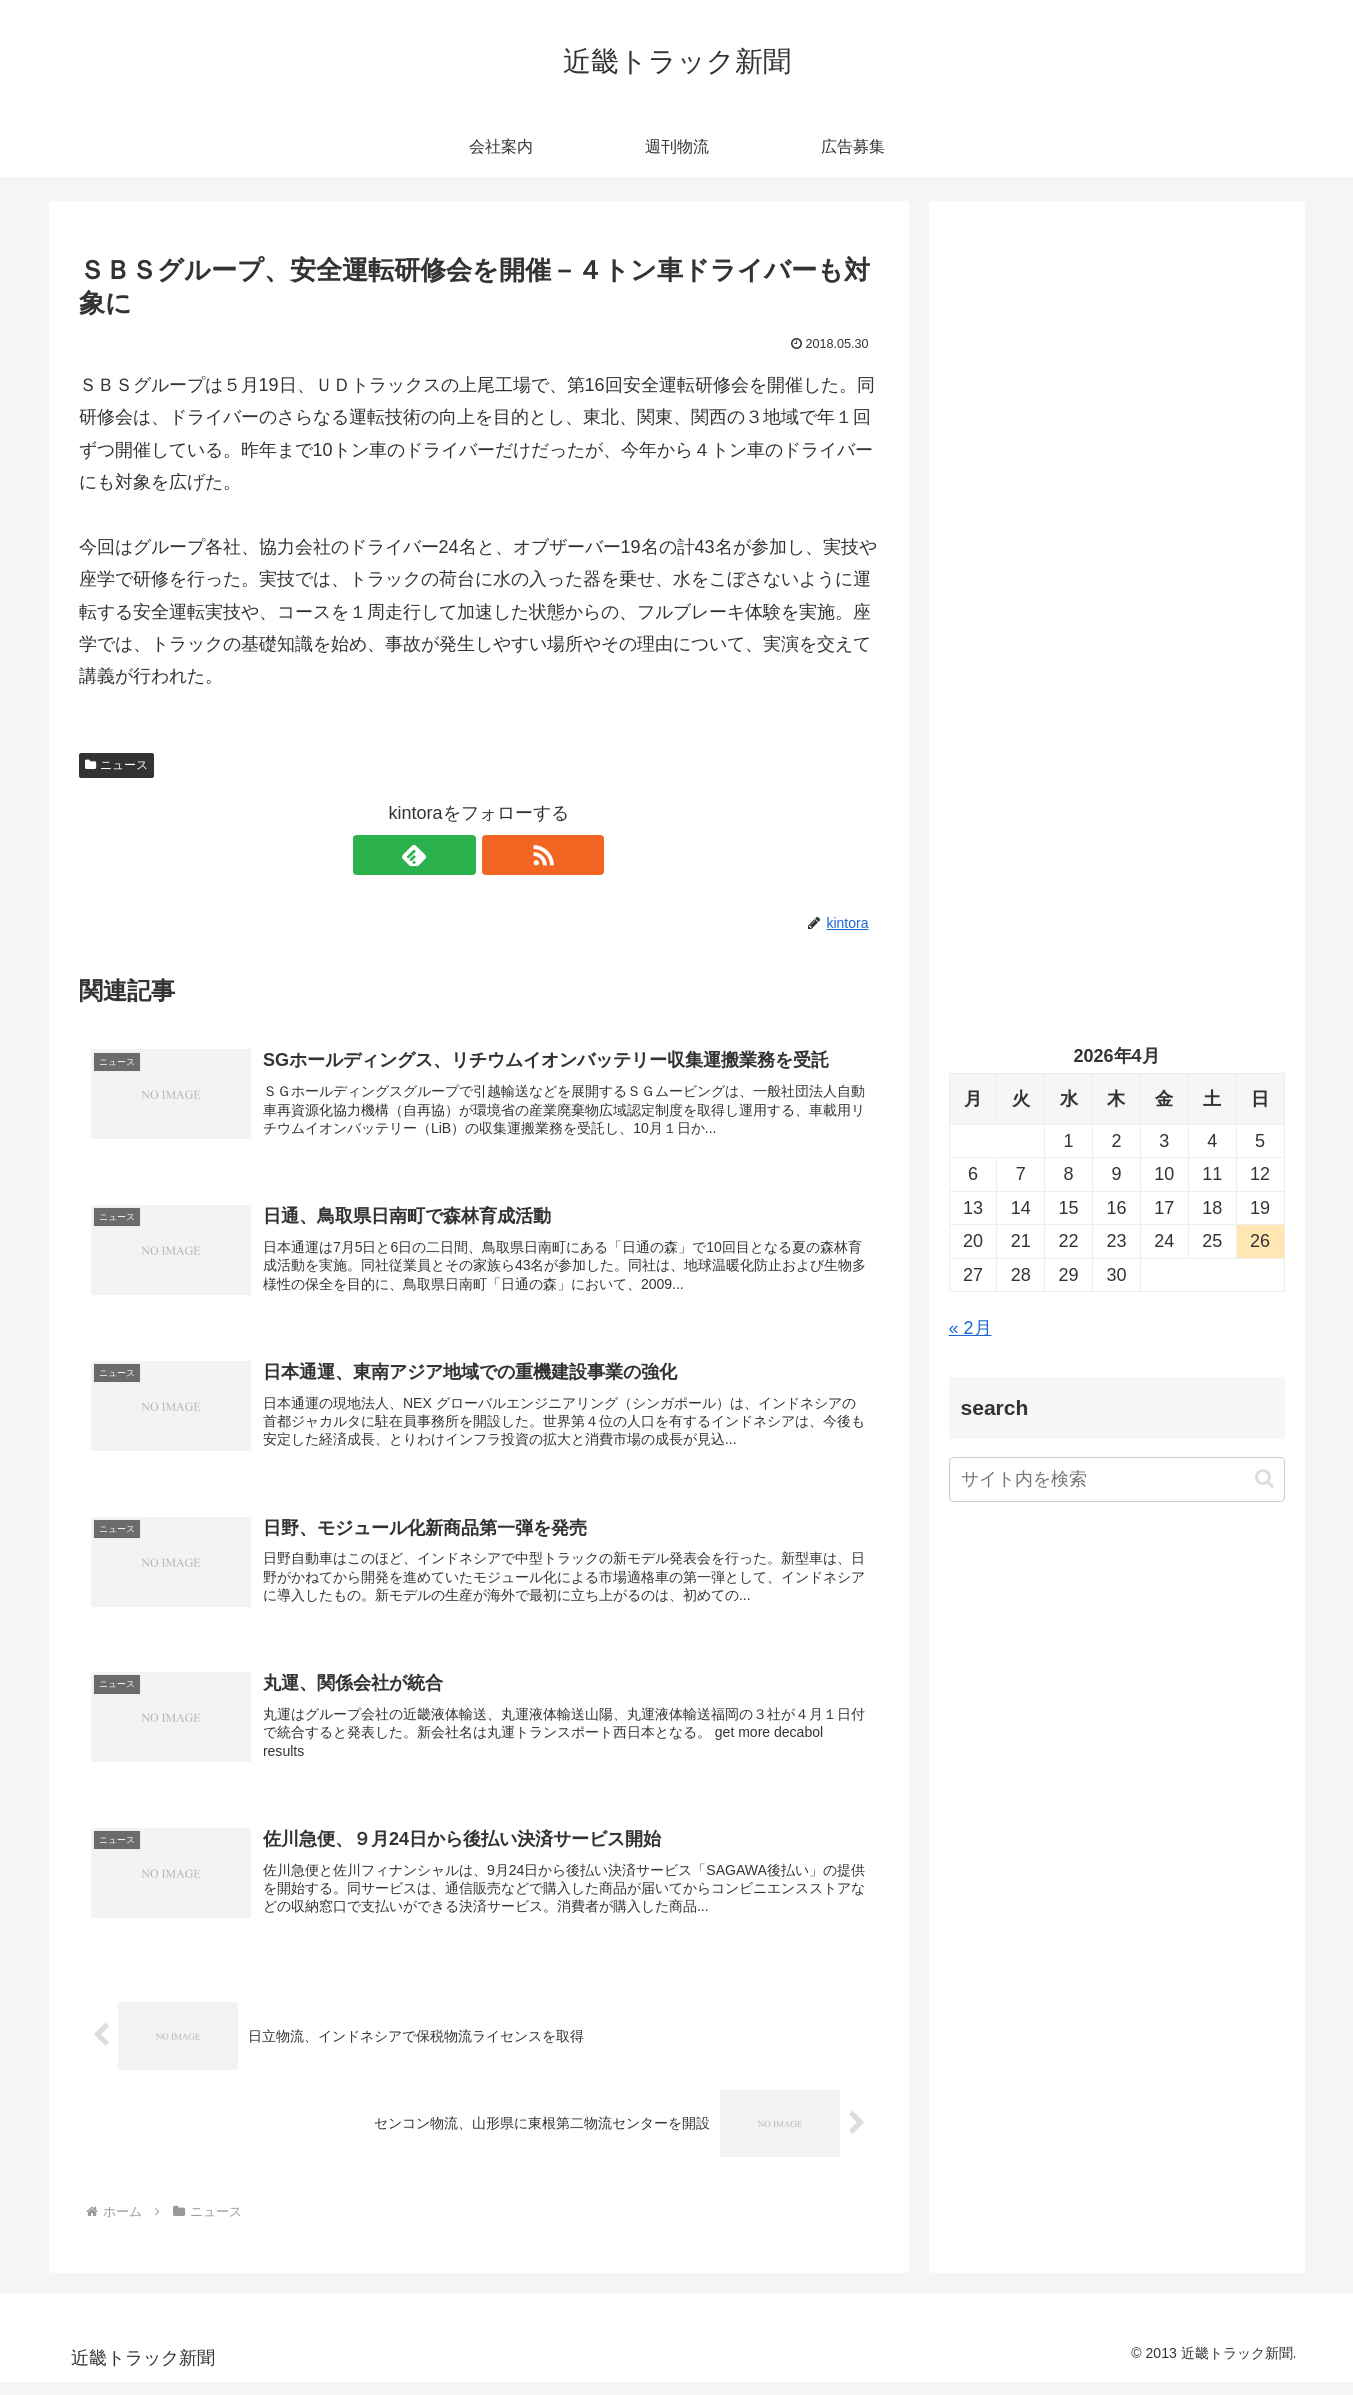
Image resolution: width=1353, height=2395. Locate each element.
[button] (1264, 1478)
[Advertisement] (1117, 426)
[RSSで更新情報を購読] (502, 855)
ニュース (117, 765)
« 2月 (970, 1328)
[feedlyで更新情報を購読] (456, 855)
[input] (1117, 1479)
